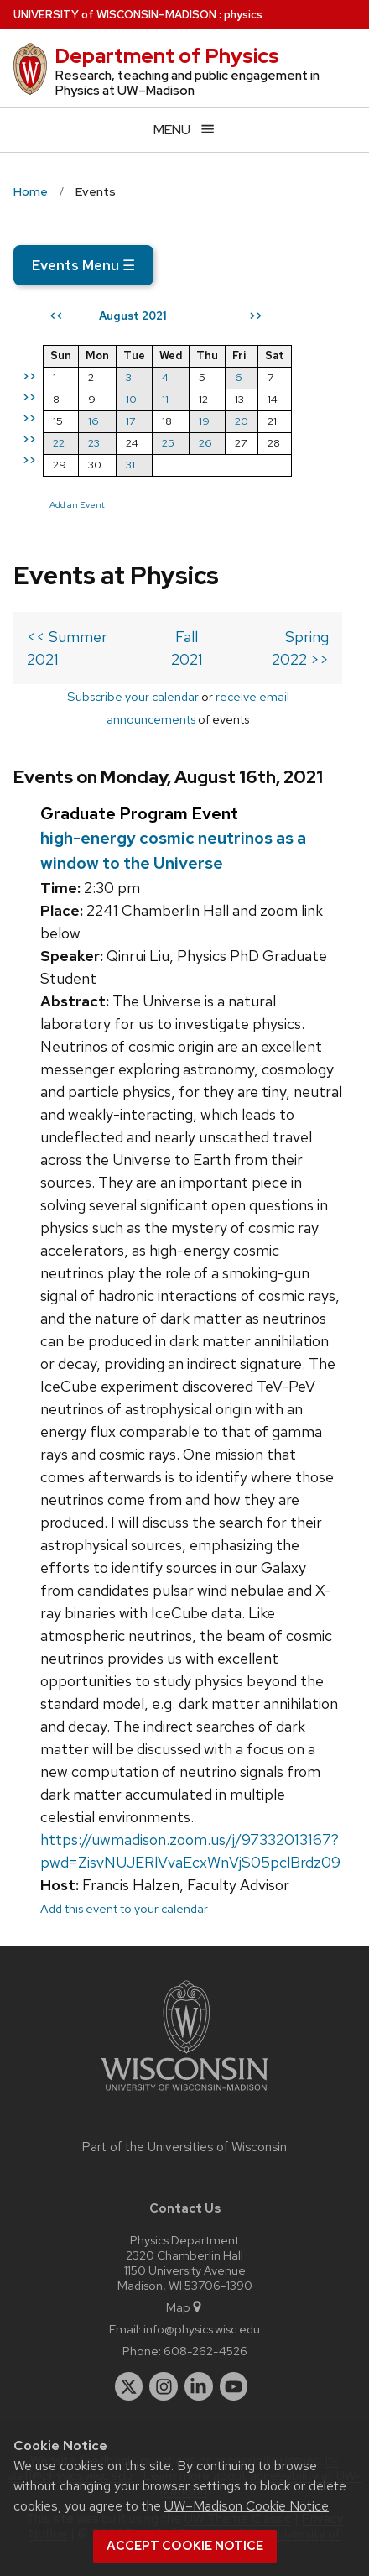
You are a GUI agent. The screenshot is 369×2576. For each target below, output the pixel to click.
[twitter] (129, 2386)
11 (165, 399)
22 (58, 443)
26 (205, 443)
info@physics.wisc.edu (201, 2329)
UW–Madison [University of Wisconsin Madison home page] (114, 15)
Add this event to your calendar (124, 1908)
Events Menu (83, 265)
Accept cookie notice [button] (185, 2545)
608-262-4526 (205, 2351)
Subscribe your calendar (133, 696)
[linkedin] (198, 2386)
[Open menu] (184, 129)
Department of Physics (167, 56)
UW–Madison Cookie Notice (246, 2506)
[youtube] (234, 2386)
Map (185, 2307)
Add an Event (77, 504)
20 (241, 421)
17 (130, 421)
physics (243, 15)
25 (168, 443)
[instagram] (163, 2386)
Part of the (184, 2147)
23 (94, 443)
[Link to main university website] (184, 2094)
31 (130, 464)
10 (131, 399)
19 (204, 421)
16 (93, 421)
